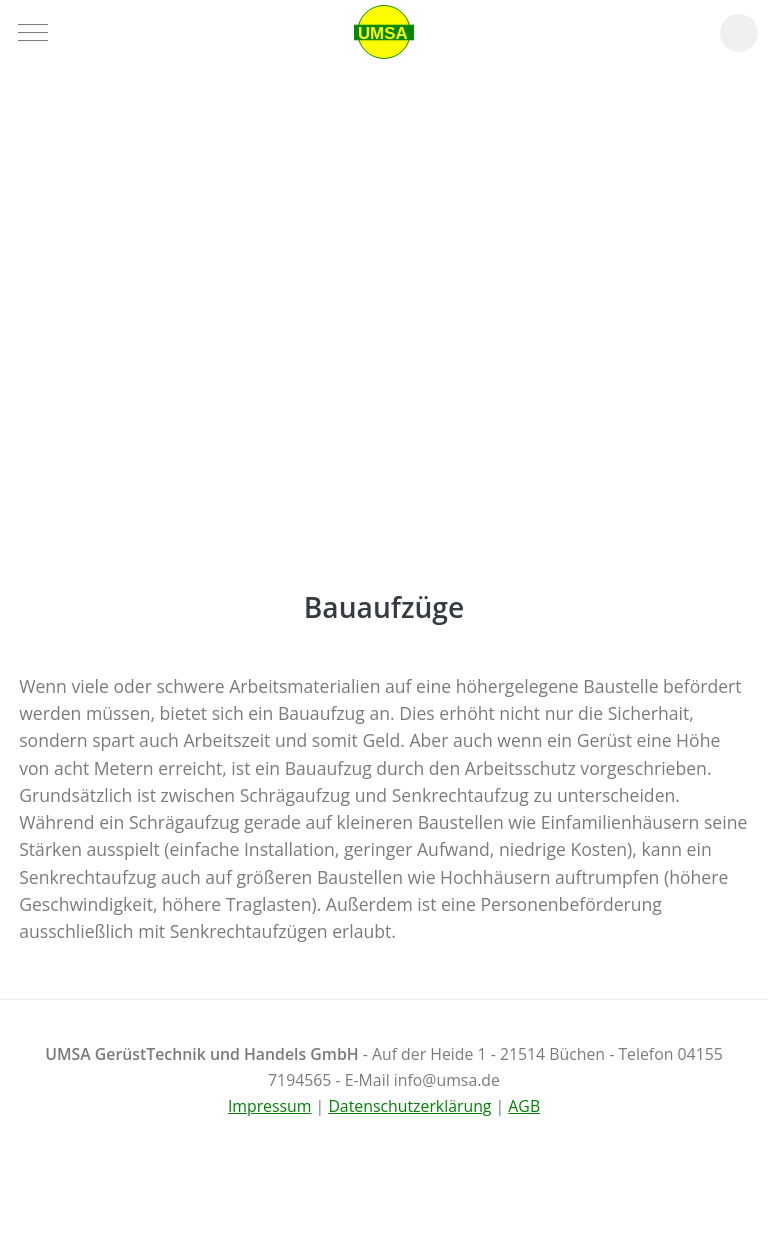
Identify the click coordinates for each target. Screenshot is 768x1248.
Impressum (270, 1106)
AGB (524, 1106)
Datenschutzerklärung (409, 1106)
